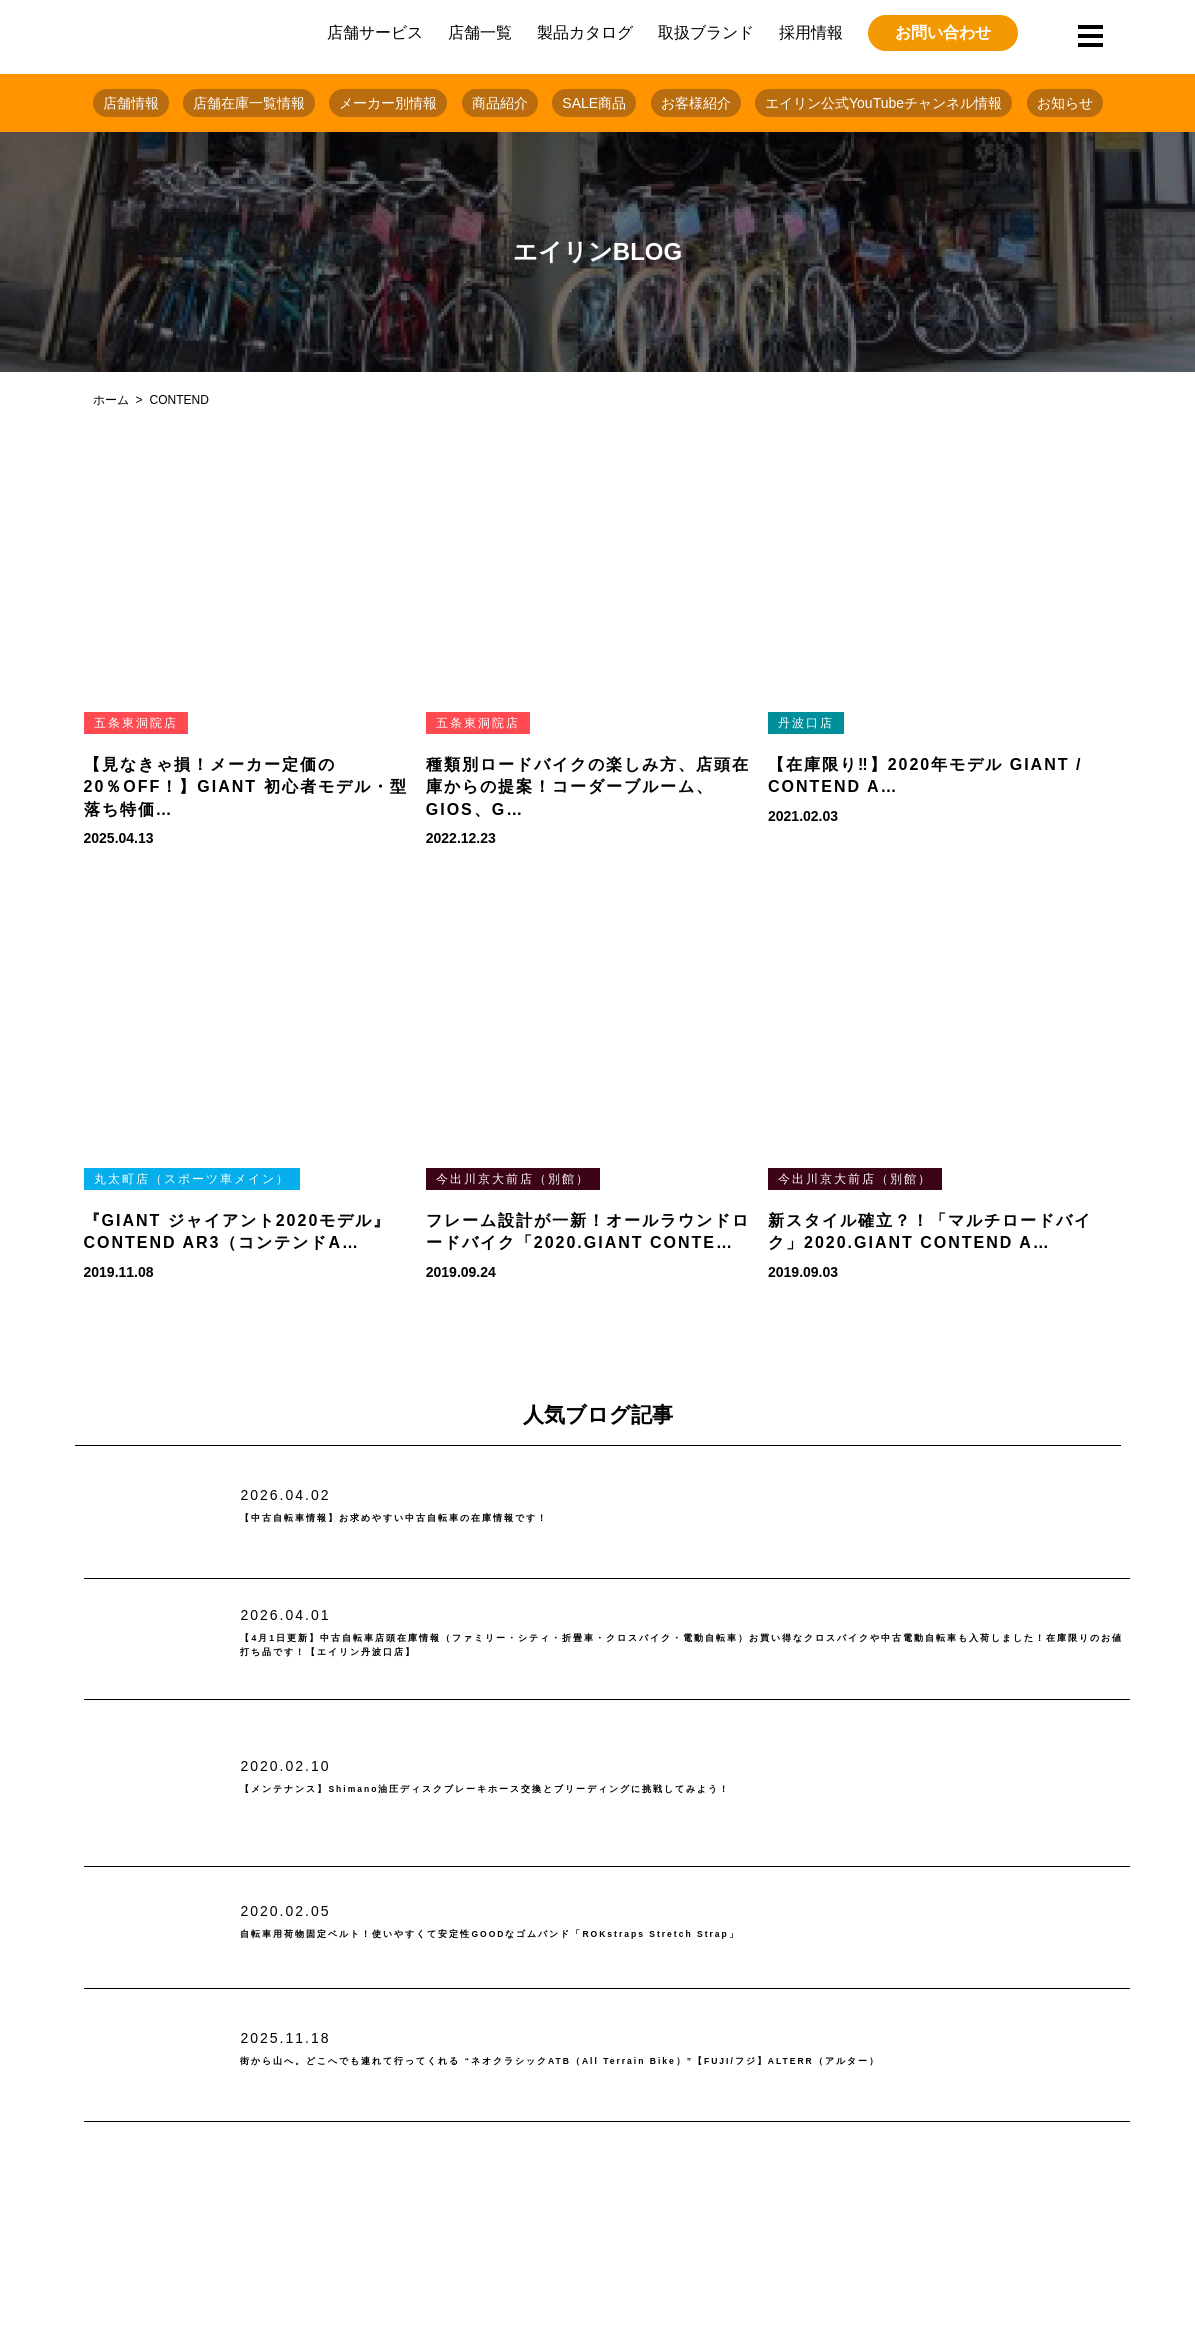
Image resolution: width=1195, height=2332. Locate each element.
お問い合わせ (943, 32)
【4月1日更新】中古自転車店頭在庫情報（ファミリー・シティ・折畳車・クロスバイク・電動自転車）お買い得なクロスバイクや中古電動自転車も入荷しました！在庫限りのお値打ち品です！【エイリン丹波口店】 (683, 1645)
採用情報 (811, 32)
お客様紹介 (696, 103)
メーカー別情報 (388, 103)
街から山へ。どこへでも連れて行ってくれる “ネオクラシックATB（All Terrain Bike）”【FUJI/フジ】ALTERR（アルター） (667, 2061)
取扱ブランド (706, 32)
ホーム (111, 400)
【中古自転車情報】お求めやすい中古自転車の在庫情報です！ (492, 1518)
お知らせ (1065, 103)
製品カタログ (585, 32)
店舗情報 (131, 103)
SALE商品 (594, 103)
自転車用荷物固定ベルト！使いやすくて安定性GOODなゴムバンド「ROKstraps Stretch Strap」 (646, 1934)
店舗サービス (375, 32)
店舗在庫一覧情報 (249, 103)
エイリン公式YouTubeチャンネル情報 (883, 103)
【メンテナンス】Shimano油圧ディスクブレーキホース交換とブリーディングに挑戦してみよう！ (641, 1789)
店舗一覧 (480, 32)
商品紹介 (500, 103)
